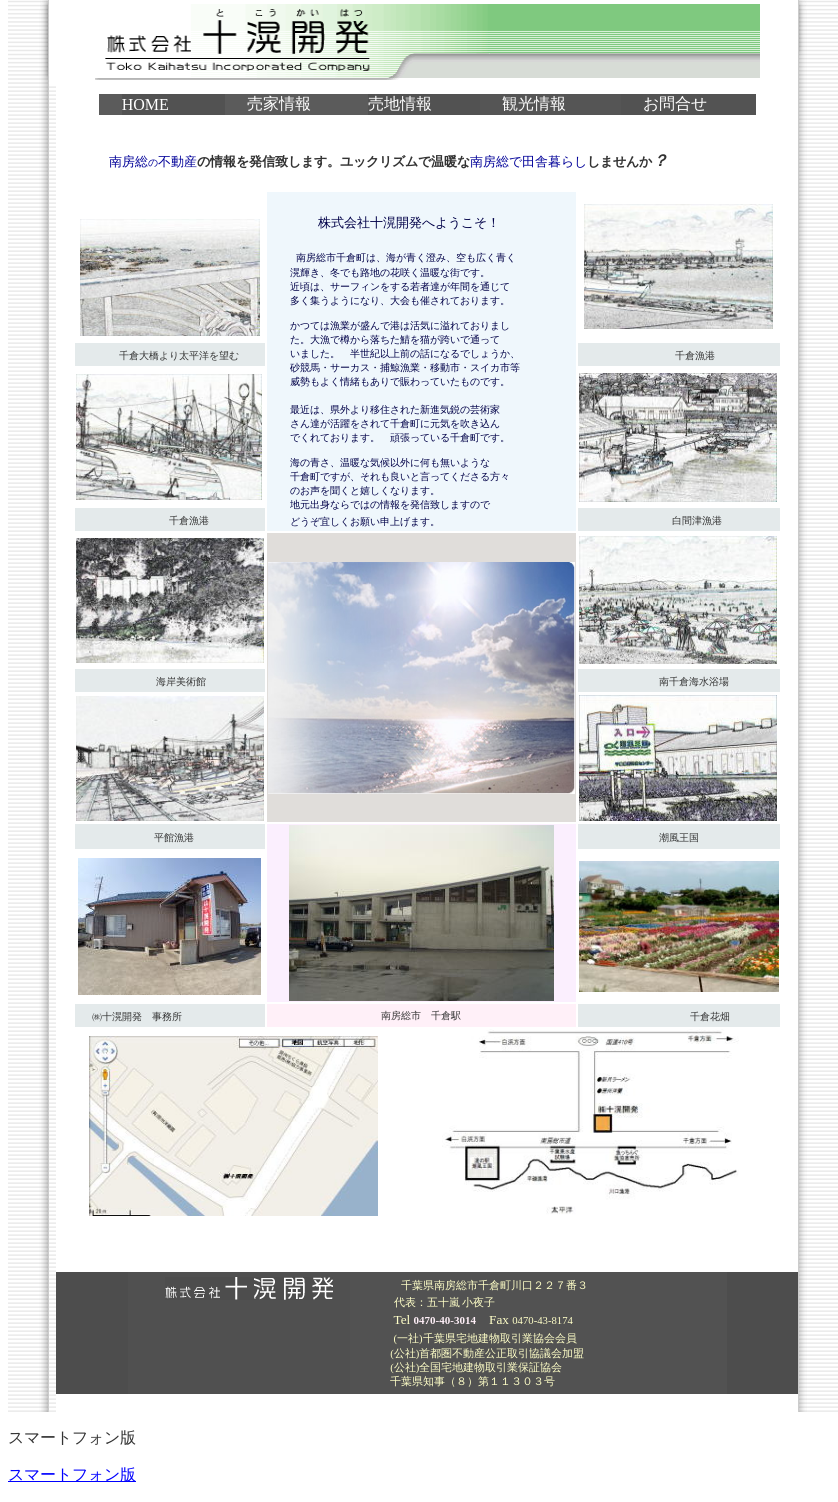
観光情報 (534, 103)
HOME (145, 104)
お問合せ (675, 103)
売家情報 (279, 103)
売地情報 (400, 103)
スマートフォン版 (72, 1474)
